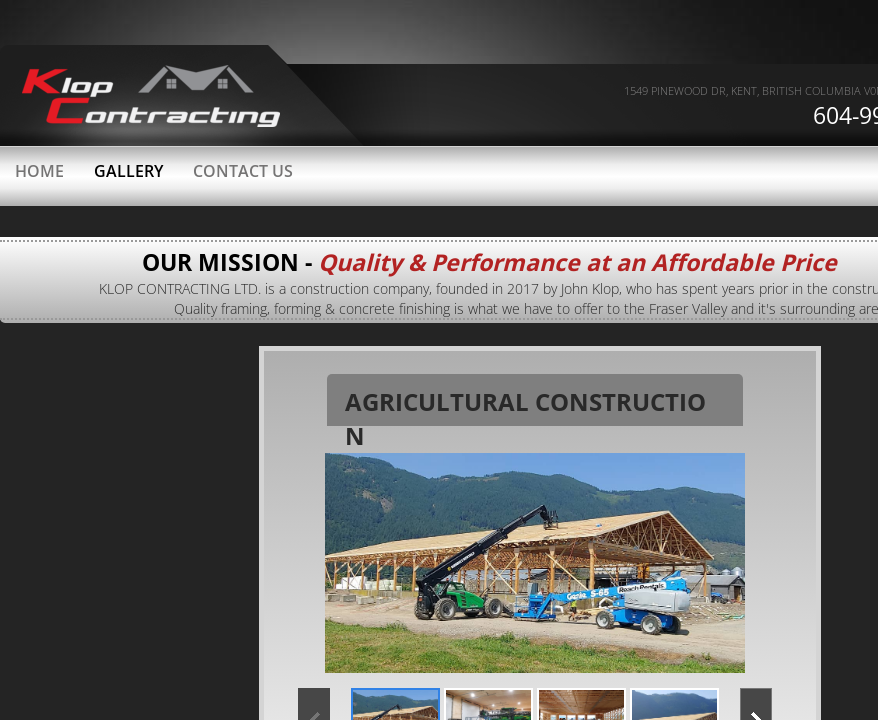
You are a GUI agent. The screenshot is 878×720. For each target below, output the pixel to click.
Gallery (128, 171)
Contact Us (243, 171)
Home (39, 171)
